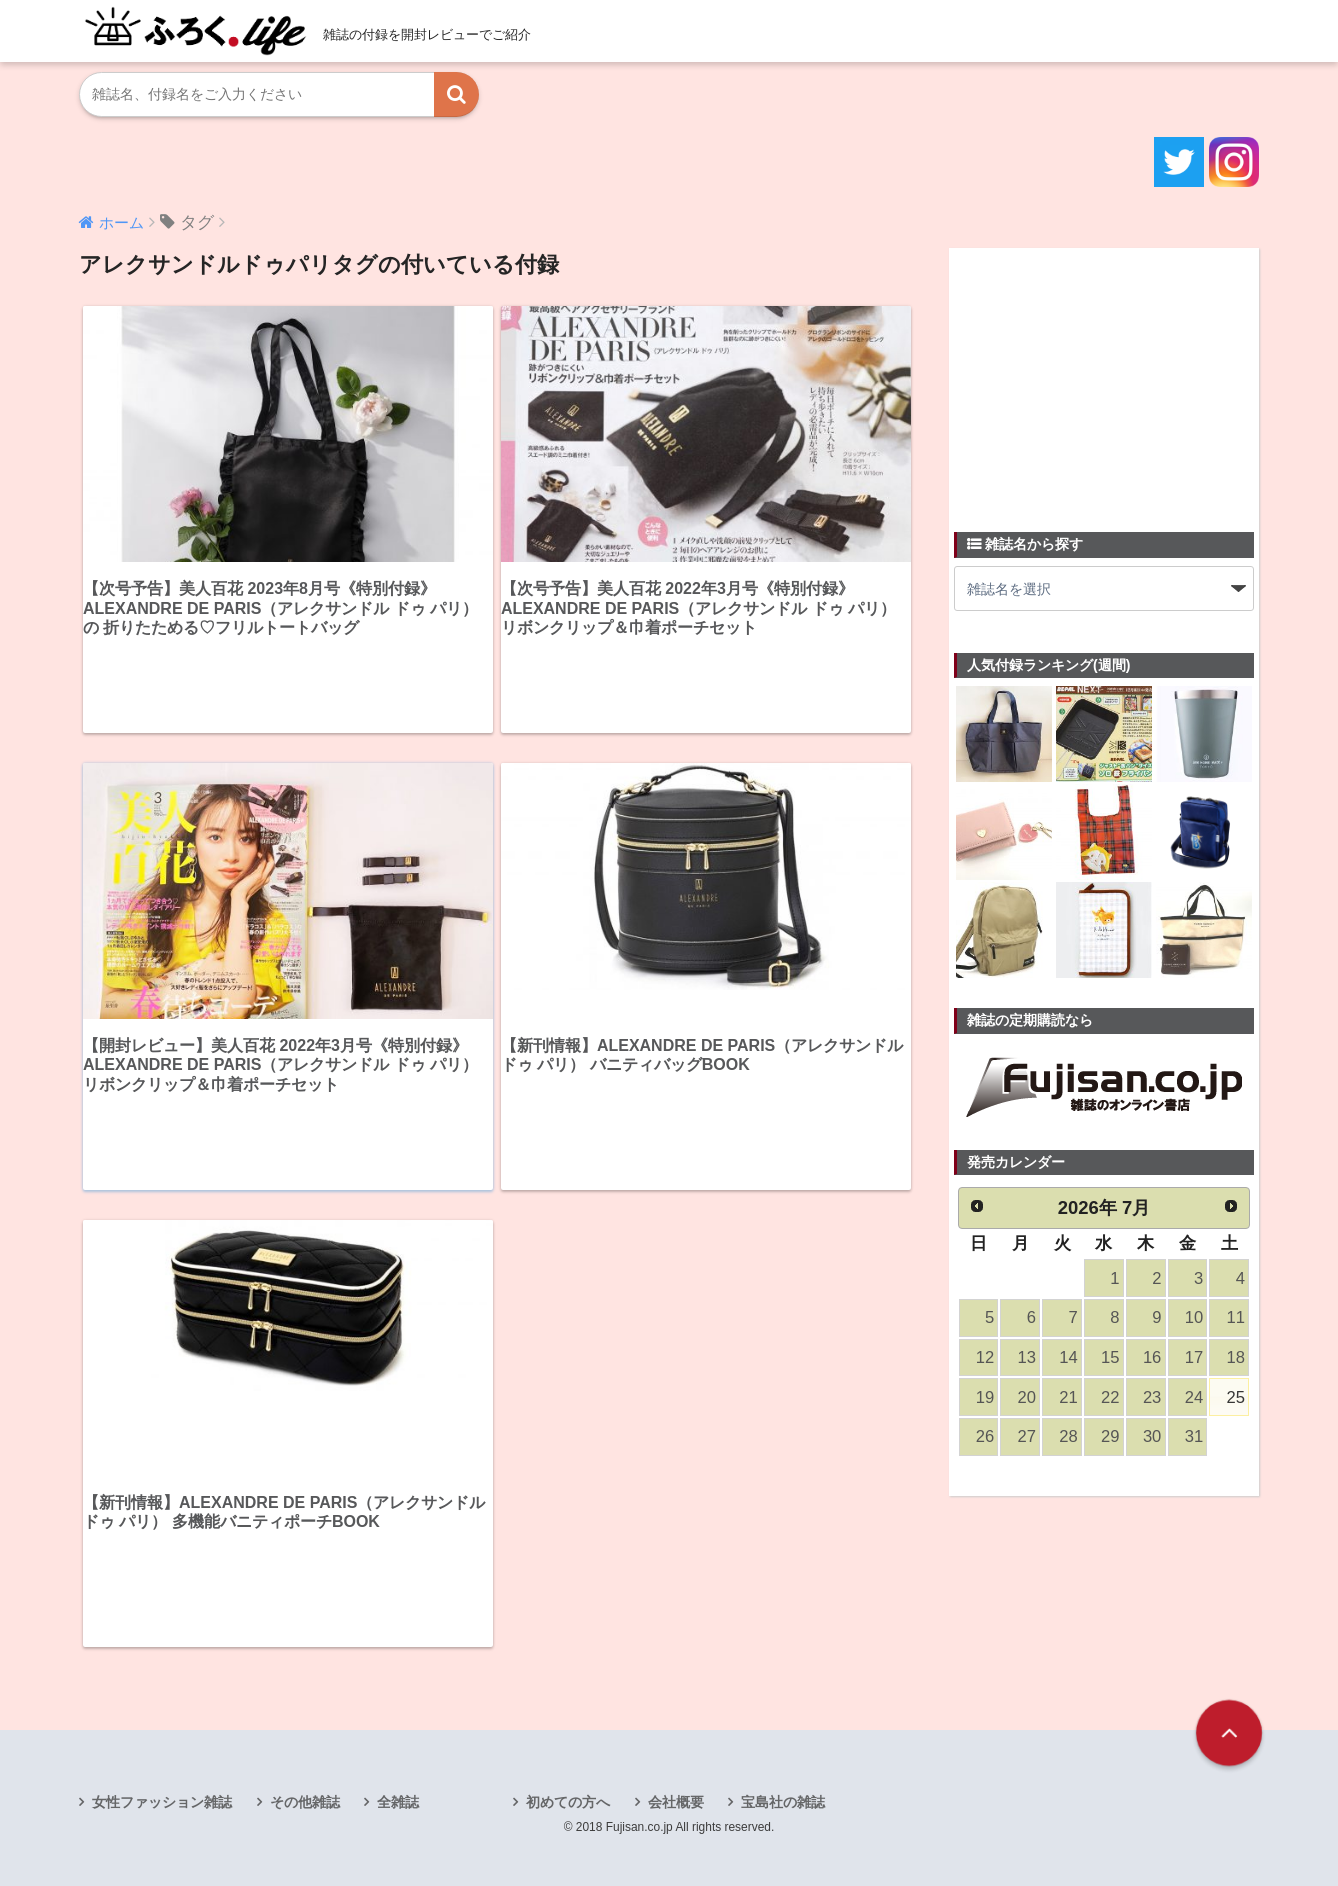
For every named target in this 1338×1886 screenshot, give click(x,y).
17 (1194, 1357)
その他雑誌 (305, 1802)
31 (1194, 1436)
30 (1152, 1436)
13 (1027, 1357)
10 (1194, 1317)
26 (985, 1436)
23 (1152, 1397)
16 (1152, 1357)
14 (1068, 1357)
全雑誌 (398, 1802)
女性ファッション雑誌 (162, 1802)
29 (1110, 1436)
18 (1236, 1357)
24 (1194, 1397)
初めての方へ (568, 1802)
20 (1027, 1397)
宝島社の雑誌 (783, 1802)
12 (985, 1357)
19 (985, 1397)
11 (1236, 1317)
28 (1068, 1436)
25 (1236, 1397)
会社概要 (676, 1802)
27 (1027, 1436)
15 (1110, 1357)
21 (1068, 1397)
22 (1110, 1397)
